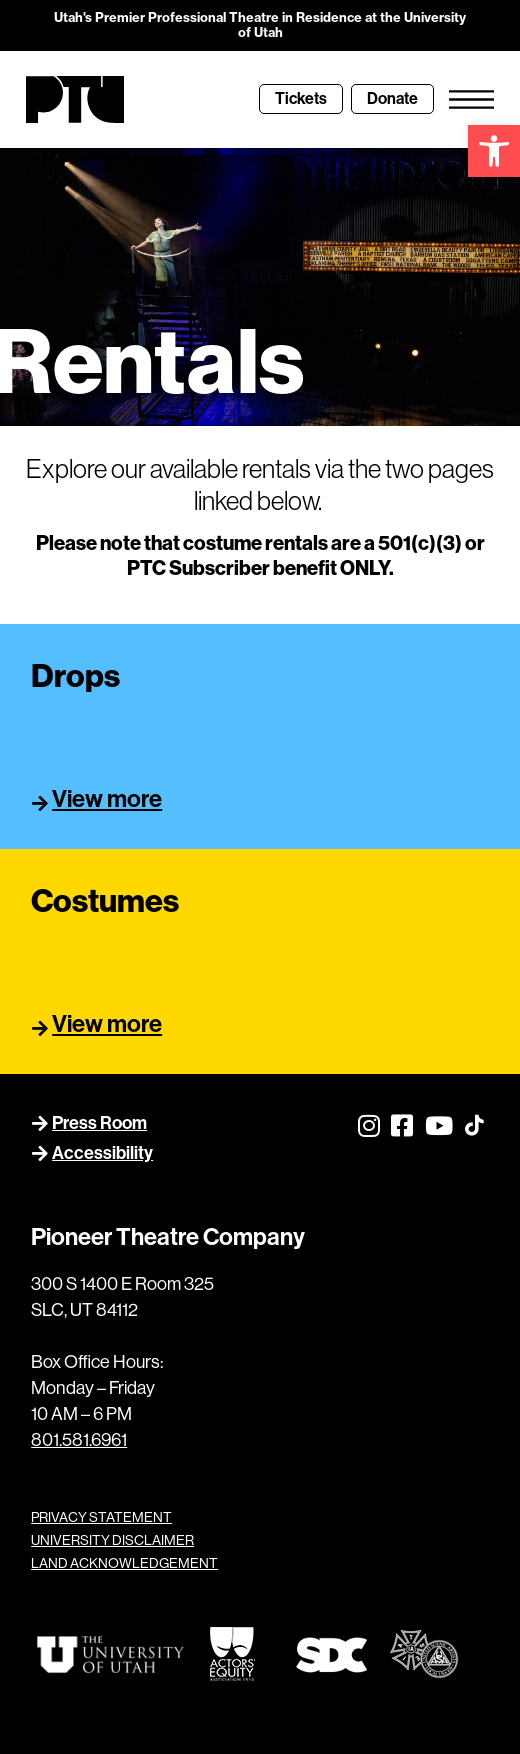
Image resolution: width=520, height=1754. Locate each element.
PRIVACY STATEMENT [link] (101, 1517)
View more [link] (107, 799)
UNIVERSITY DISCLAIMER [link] (112, 1540)
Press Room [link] (99, 1123)
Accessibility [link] (102, 1153)
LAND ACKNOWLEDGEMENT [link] (124, 1563)
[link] (494, 151)
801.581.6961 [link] (79, 1440)
